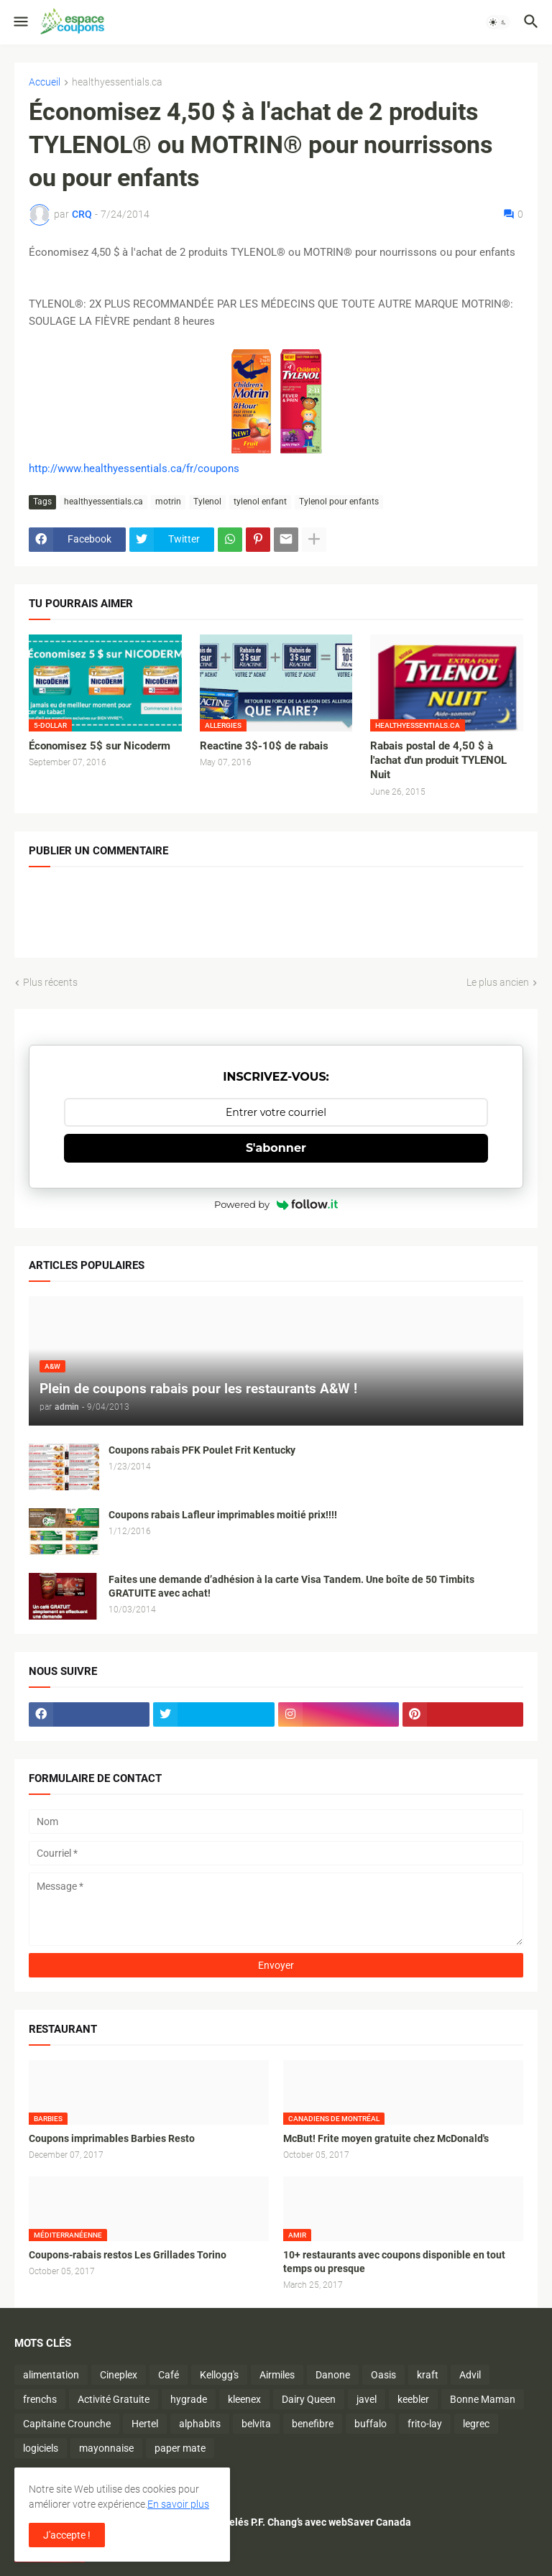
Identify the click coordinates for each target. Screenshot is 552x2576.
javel (366, 2399)
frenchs (40, 2399)
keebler (413, 2399)
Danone (333, 2375)
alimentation (51, 2375)
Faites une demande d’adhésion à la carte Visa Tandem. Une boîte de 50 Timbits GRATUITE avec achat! (291, 1586)
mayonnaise (106, 2448)
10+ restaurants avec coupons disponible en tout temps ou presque (394, 2261)
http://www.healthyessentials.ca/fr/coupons (134, 468)
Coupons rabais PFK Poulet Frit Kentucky (202, 1450)
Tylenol (207, 502)
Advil (470, 2375)
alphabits (200, 2423)
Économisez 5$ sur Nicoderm (99, 745)
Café (168, 2375)
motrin (168, 502)
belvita (256, 2423)
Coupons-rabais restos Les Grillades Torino (127, 2255)
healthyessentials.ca (117, 82)
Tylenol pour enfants (339, 502)
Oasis (383, 2375)
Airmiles (277, 2375)
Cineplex (118, 2375)
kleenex (244, 2399)
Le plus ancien (497, 982)
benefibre (313, 2423)
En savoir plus (178, 2504)
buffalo (370, 2423)
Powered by (276, 1204)
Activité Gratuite (114, 2399)
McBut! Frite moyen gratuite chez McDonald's (386, 2138)
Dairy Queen (309, 2399)
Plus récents (50, 982)
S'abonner (276, 1148)
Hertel (145, 2423)
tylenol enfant (260, 502)
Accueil (44, 82)
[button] (20, 22)
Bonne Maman (482, 2399)
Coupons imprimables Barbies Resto (112, 2138)
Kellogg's (219, 2375)
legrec (476, 2423)
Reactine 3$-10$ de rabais (264, 745)
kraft (427, 2375)
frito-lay (425, 2423)
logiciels (40, 2448)
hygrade (188, 2399)
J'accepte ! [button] (67, 2535)
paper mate (180, 2448)
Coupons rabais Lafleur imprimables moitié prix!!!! (223, 1514)
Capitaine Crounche (67, 2423)
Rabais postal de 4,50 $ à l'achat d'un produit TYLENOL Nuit (438, 760)
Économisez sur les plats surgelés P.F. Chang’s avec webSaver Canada (252, 2522)
